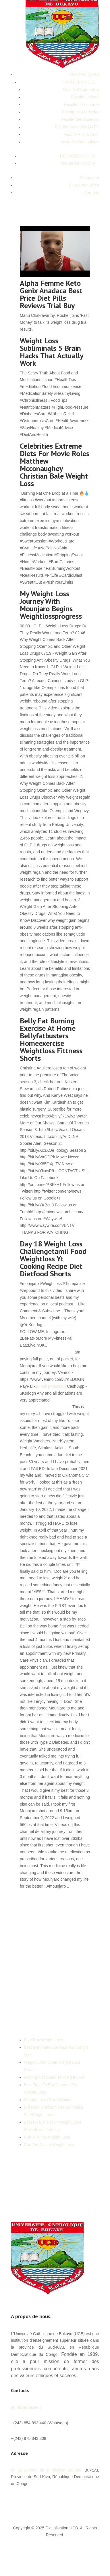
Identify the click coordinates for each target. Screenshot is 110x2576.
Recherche (89, 177)
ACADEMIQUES (84, 74)
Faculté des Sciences (80, 119)
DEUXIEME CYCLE (78, 156)
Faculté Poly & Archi (81, 134)
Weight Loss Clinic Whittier (48, 2099)
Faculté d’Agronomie (81, 89)
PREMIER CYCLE (79, 82)
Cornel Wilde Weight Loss (47, 2137)
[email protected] (51, 1386)
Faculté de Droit (85, 97)
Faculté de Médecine (80, 112)
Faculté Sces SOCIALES (77, 127)
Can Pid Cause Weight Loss (49, 2144)
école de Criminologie (80, 142)
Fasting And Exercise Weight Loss (54, 2077)
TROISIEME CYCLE (77, 163)
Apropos (91, 192)
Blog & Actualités (84, 185)
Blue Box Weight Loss (43, 2040)
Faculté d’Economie (81, 104)
